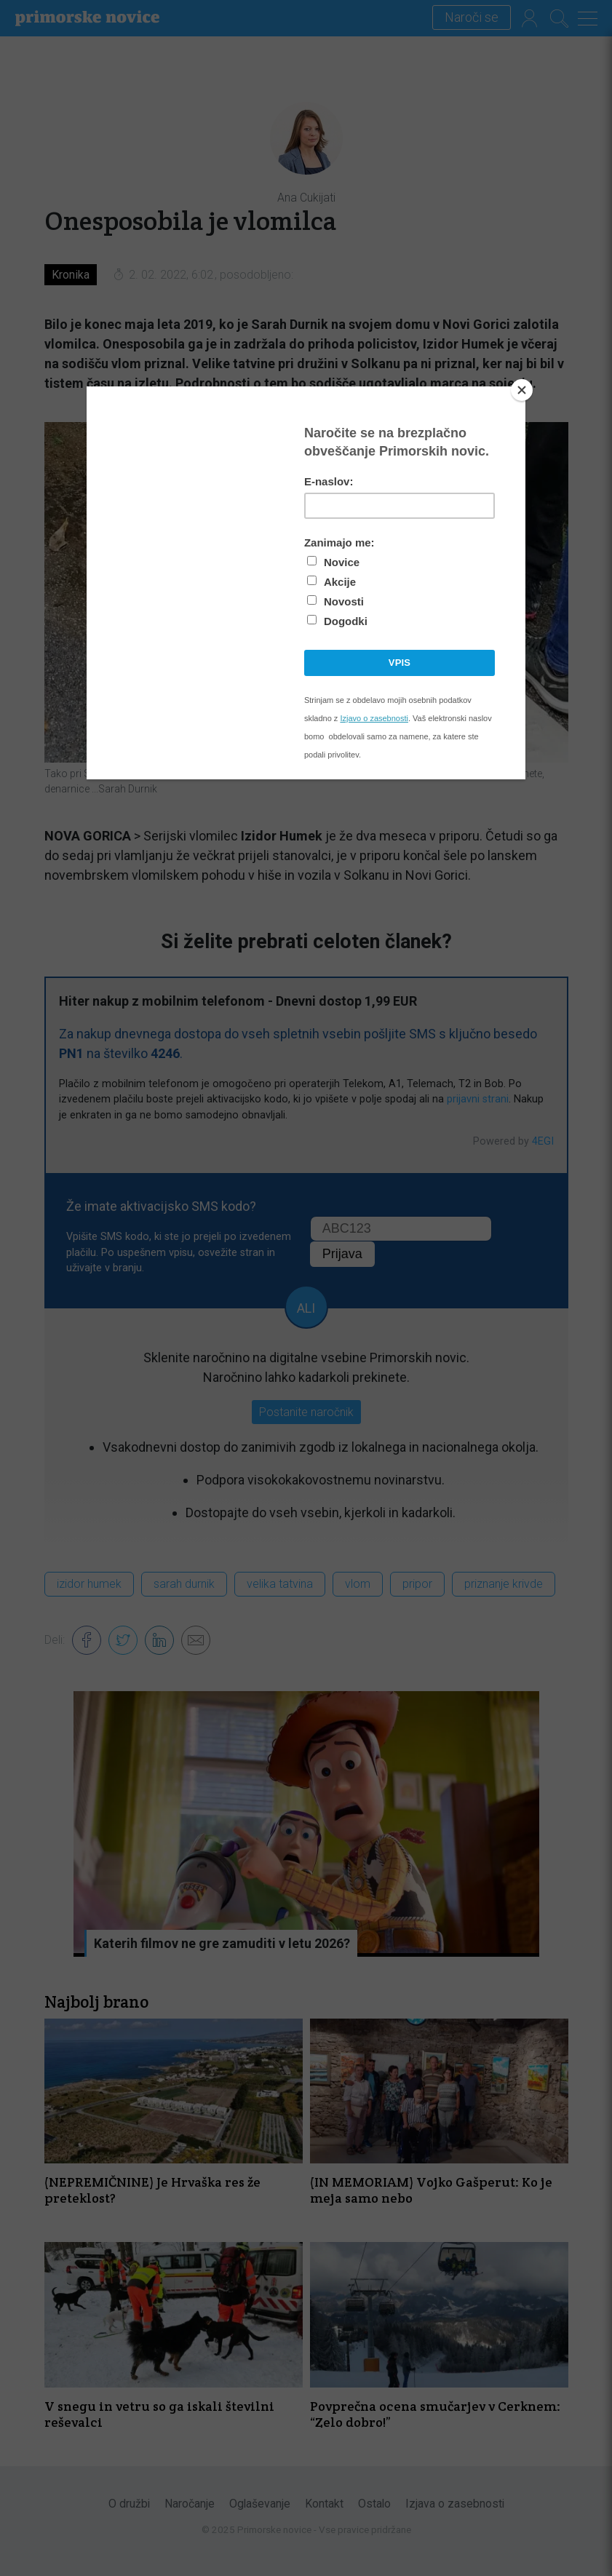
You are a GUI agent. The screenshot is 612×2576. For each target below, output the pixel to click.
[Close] (522, 390)
